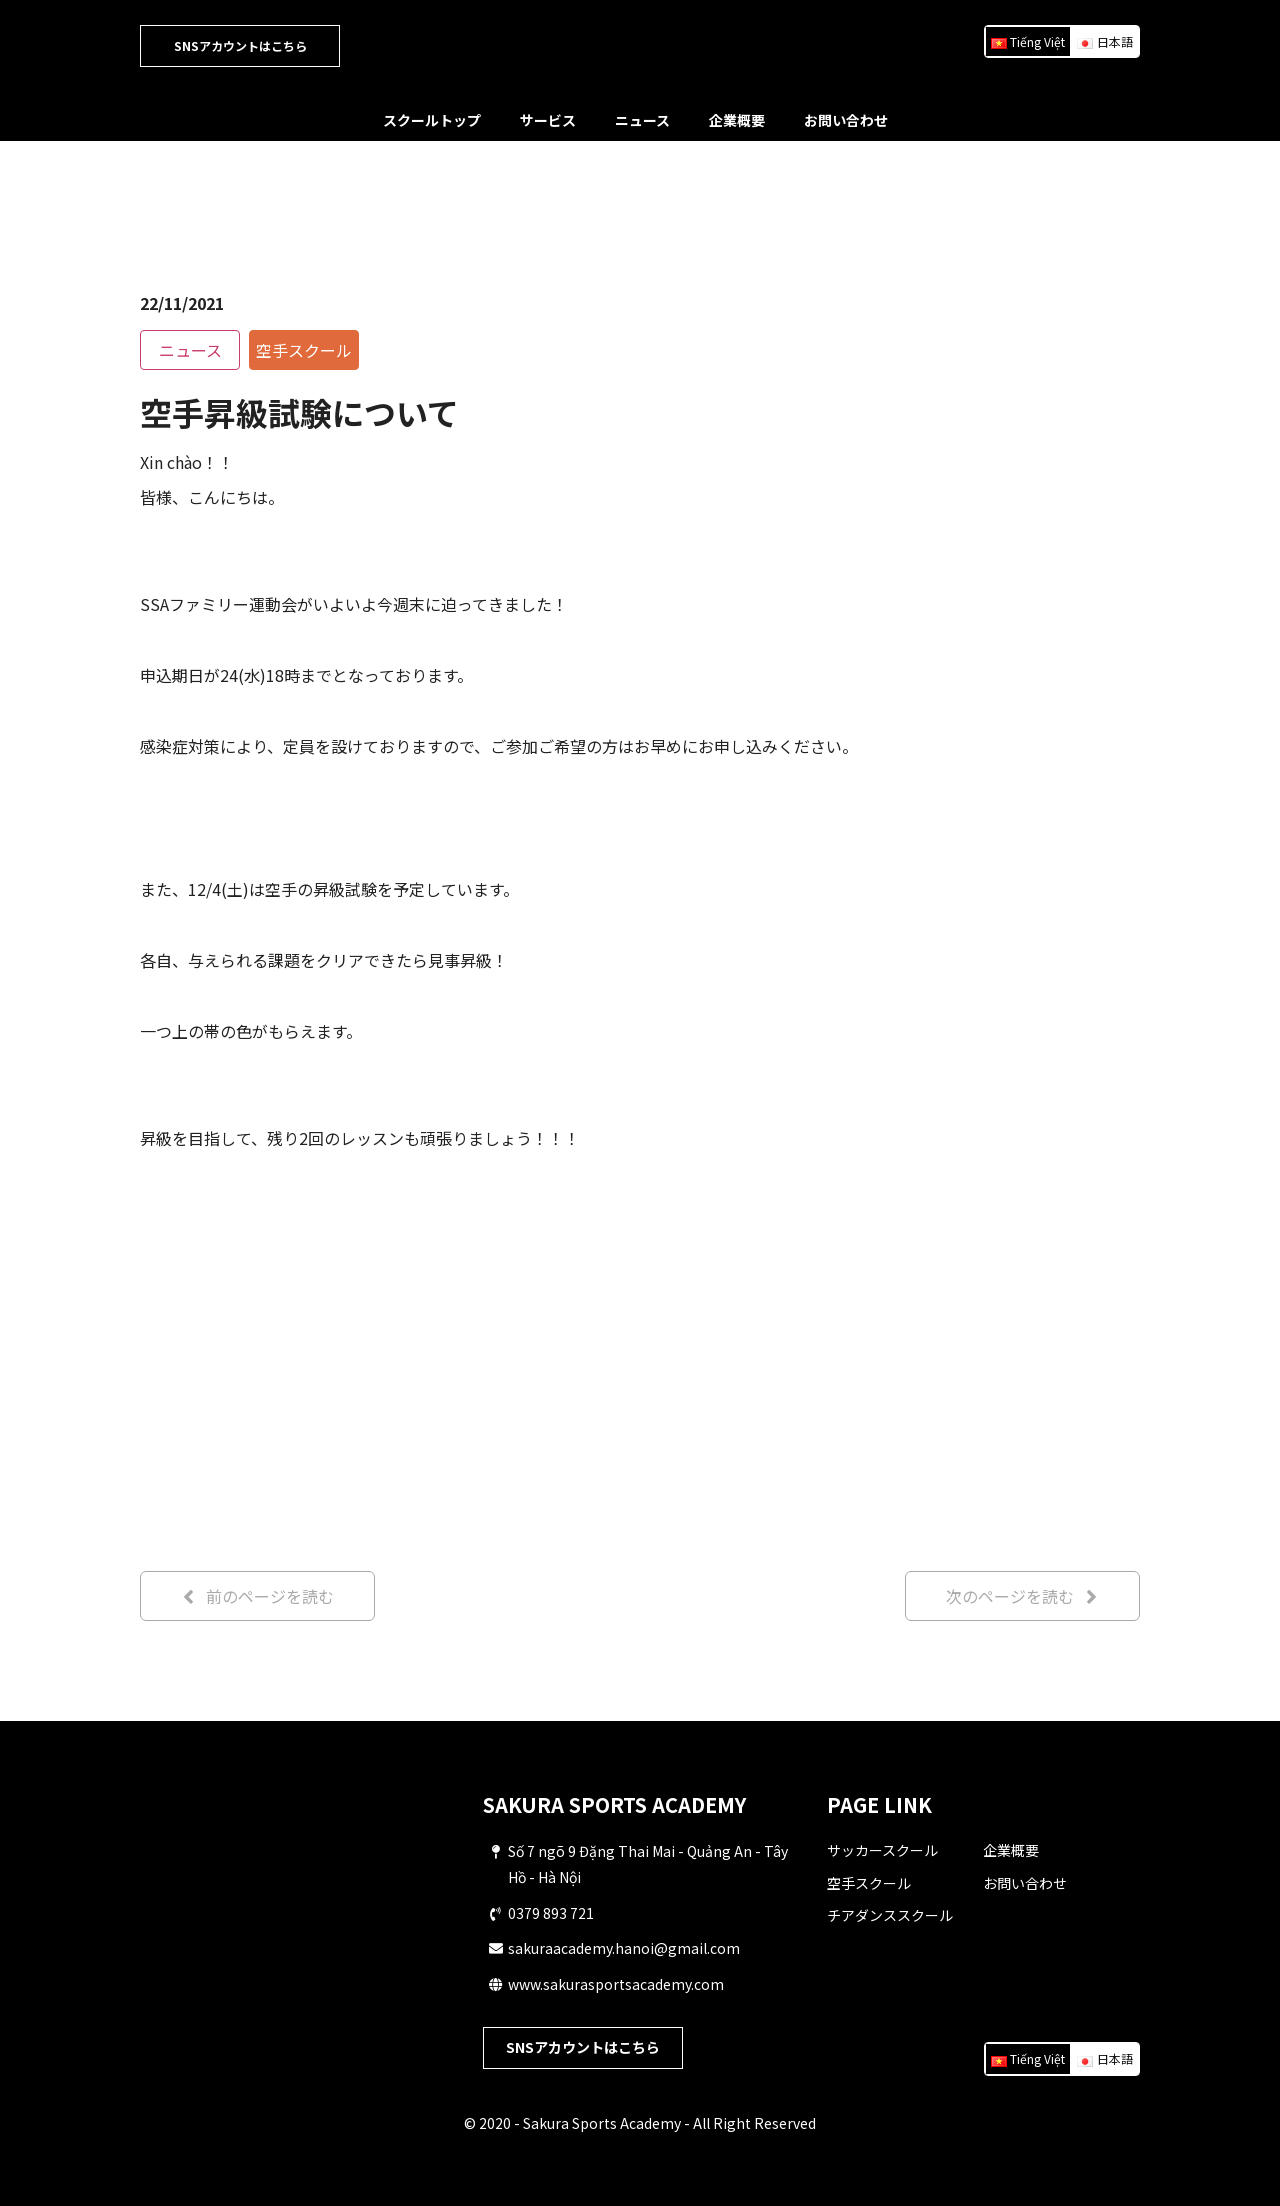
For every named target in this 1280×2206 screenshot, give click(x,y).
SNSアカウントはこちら (240, 45)
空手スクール (869, 1883)
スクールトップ (432, 120)
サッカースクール (882, 1850)
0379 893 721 (551, 1913)
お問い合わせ (846, 120)
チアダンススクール (890, 1915)
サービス (548, 120)
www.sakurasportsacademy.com (616, 1984)
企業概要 (737, 120)
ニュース (642, 120)
